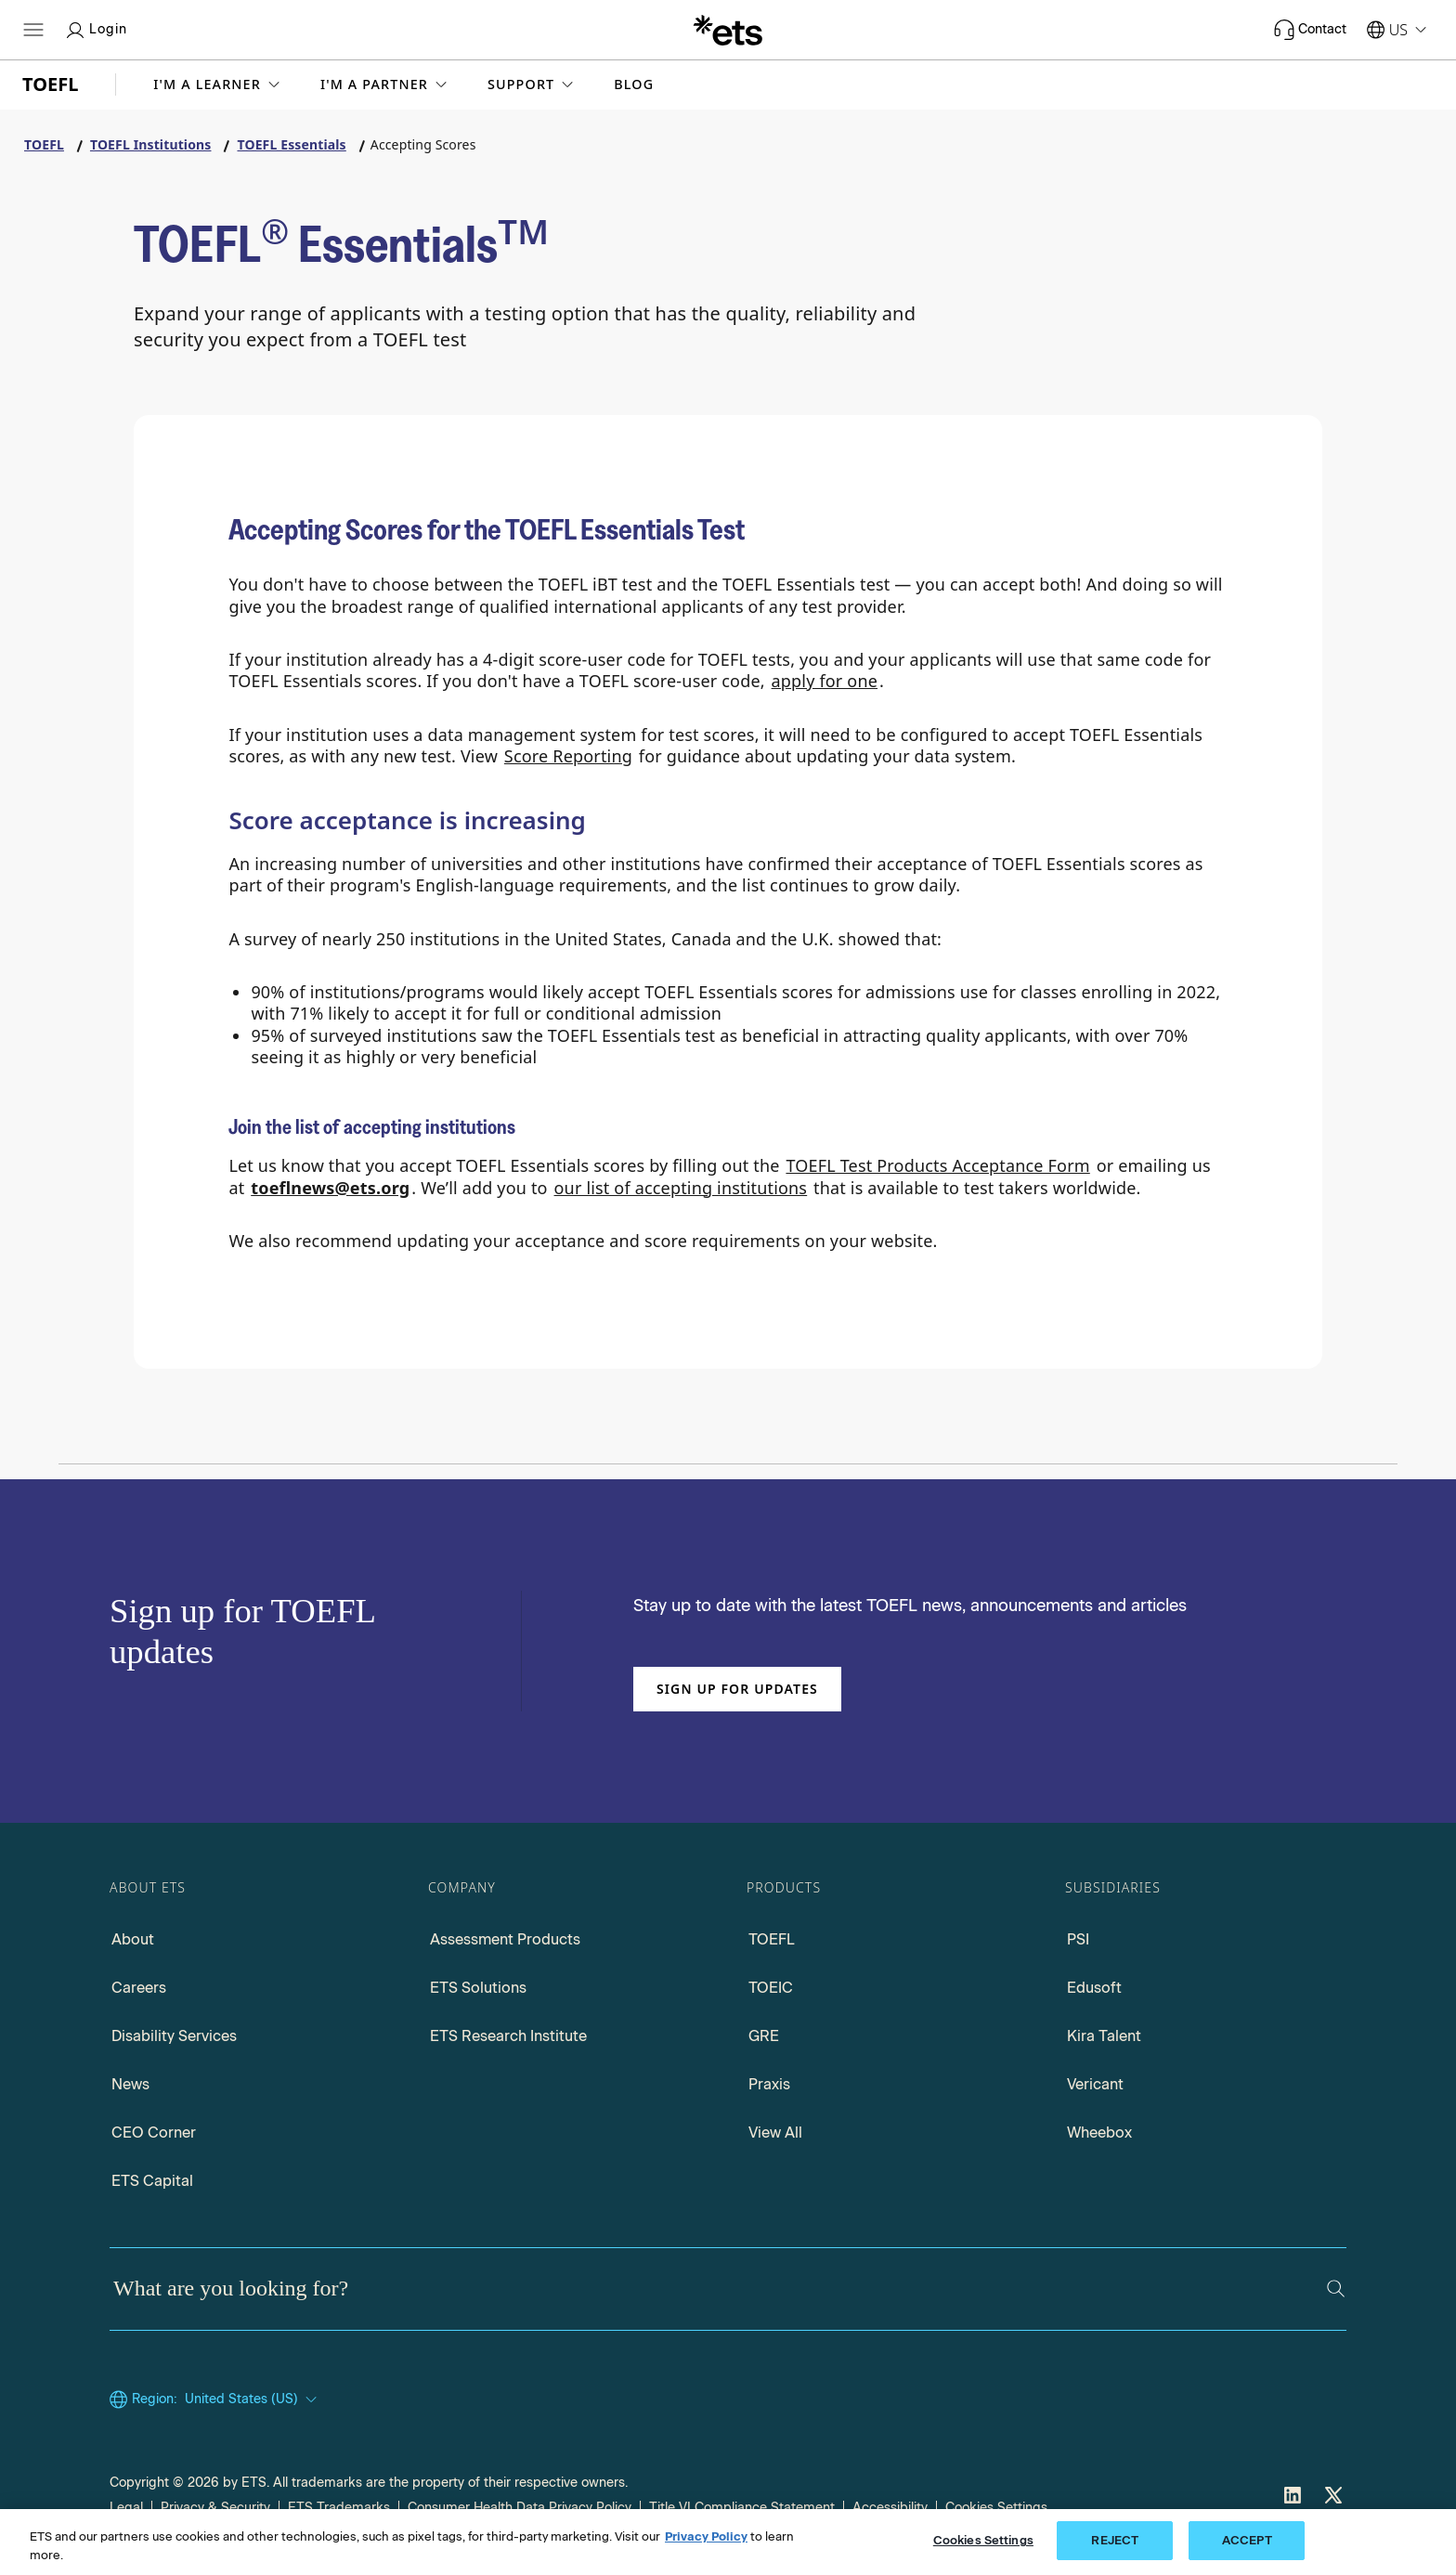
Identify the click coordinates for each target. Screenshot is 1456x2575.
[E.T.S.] (728, 29)
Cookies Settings (996, 2508)
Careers (138, 1987)
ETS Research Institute (508, 2036)
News (130, 2084)
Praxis (769, 2084)
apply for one (825, 681)
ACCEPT (1247, 2540)
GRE (763, 2036)
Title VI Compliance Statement (742, 2508)
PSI (1078, 1939)
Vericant (1095, 2084)
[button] (218, 84)
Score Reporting (568, 756)
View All (775, 2132)
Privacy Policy (706, 2536)
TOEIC (770, 1987)
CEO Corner (153, 2132)
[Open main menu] (33, 30)
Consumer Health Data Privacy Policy (519, 2508)
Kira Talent (1104, 2036)
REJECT (1114, 2540)
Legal (126, 2508)
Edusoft (1094, 1987)
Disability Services (174, 2036)
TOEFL (771, 1939)
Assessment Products (505, 1939)
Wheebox (1099, 2132)
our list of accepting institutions (681, 1188)
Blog (634, 84)
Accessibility (890, 2508)
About (132, 1939)
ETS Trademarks (339, 2508)
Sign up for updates (737, 1688)
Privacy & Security (215, 2508)
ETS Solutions (478, 1987)
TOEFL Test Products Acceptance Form (937, 1165)
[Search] (1335, 2288)
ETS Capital (152, 2181)
